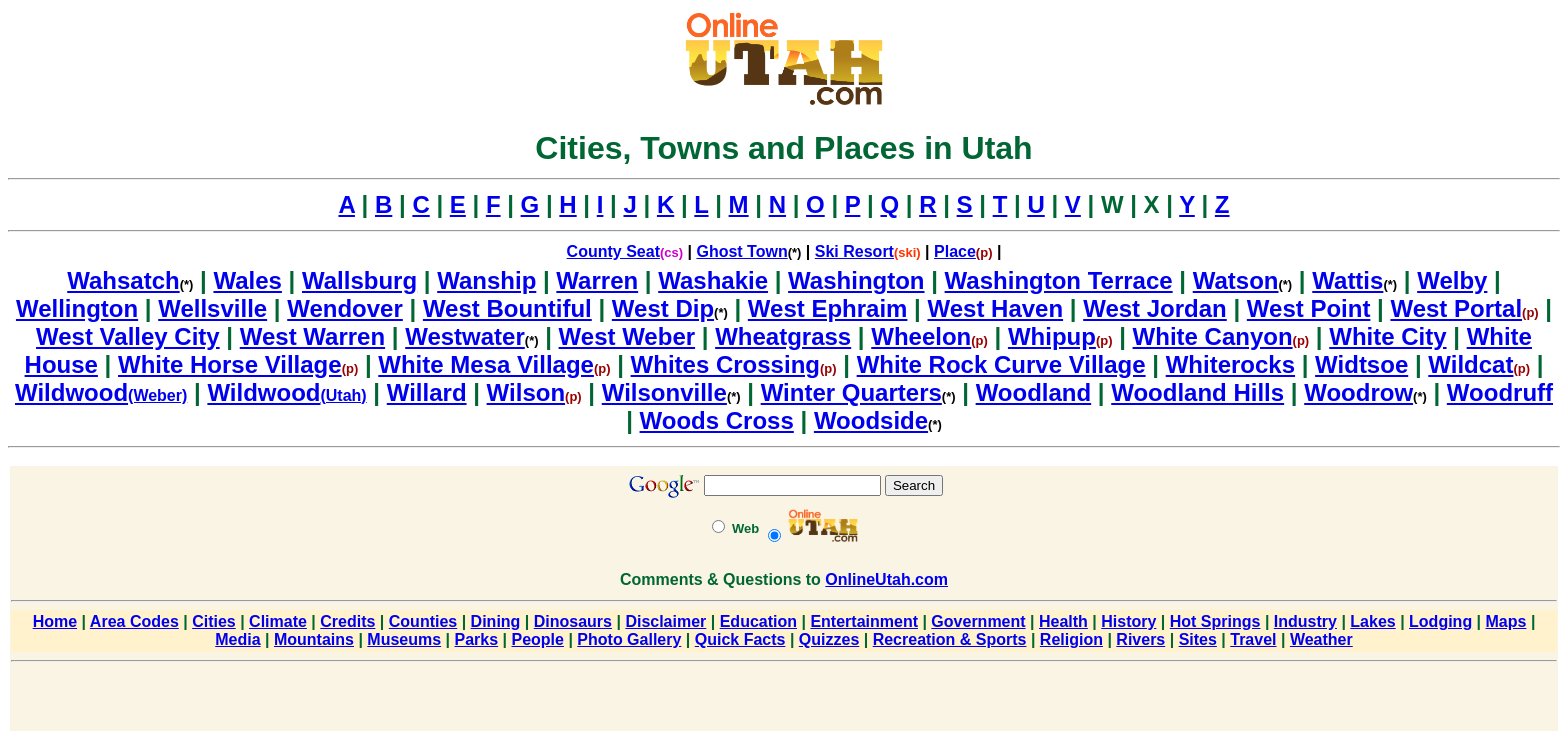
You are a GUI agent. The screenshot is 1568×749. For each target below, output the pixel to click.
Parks (477, 639)
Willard (427, 392)
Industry (1305, 621)
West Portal (1456, 308)
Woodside (871, 420)
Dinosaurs (573, 621)
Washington (856, 280)
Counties (423, 621)
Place (955, 251)
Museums (404, 639)
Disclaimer (665, 621)
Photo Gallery (629, 639)
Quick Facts (740, 639)
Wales (247, 280)
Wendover (345, 308)
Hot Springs (1215, 621)
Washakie (713, 280)
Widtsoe (1361, 364)
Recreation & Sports (950, 639)
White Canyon (1213, 336)
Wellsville (212, 308)
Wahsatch (123, 280)
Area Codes (134, 621)
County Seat (613, 251)
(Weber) (157, 395)
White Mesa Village (486, 364)
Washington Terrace (1059, 280)
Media (237, 639)
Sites (1198, 639)
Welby (1452, 280)
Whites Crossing (725, 364)
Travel (1253, 639)
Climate (278, 621)
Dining (496, 621)
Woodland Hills (1197, 392)
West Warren (312, 336)
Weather (1321, 639)
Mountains (314, 639)
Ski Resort (854, 251)
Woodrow (1358, 392)
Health (1063, 621)
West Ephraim (828, 308)
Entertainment (864, 621)
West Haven (996, 308)
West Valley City (128, 336)
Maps (1506, 621)
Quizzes (829, 639)
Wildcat (1470, 364)
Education (758, 621)
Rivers (1140, 639)
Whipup (1052, 336)
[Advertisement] (784, 700)
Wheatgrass (783, 336)
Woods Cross (717, 420)
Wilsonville (664, 392)
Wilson (526, 392)
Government (978, 621)
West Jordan (1155, 308)
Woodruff (1500, 392)
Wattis (1347, 280)
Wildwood (71, 392)
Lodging (1440, 621)
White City (1387, 336)
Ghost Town (741, 251)
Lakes (1372, 621)
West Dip (663, 308)
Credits (347, 621)
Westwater (465, 336)
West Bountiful (507, 308)
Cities (214, 621)
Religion (1071, 639)
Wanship (486, 280)
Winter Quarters (851, 392)
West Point (1309, 308)
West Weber (627, 336)
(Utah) (343, 395)
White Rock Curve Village (1001, 364)
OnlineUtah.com (886, 579)
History (1128, 621)
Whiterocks (1230, 364)
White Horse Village (230, 364)
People (537, 639)
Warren (597, 280)
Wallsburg (359, 280)
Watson (1236, 280)
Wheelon (921, 336)
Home (55, 621)
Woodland (1034, 392)
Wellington (77, 308)
